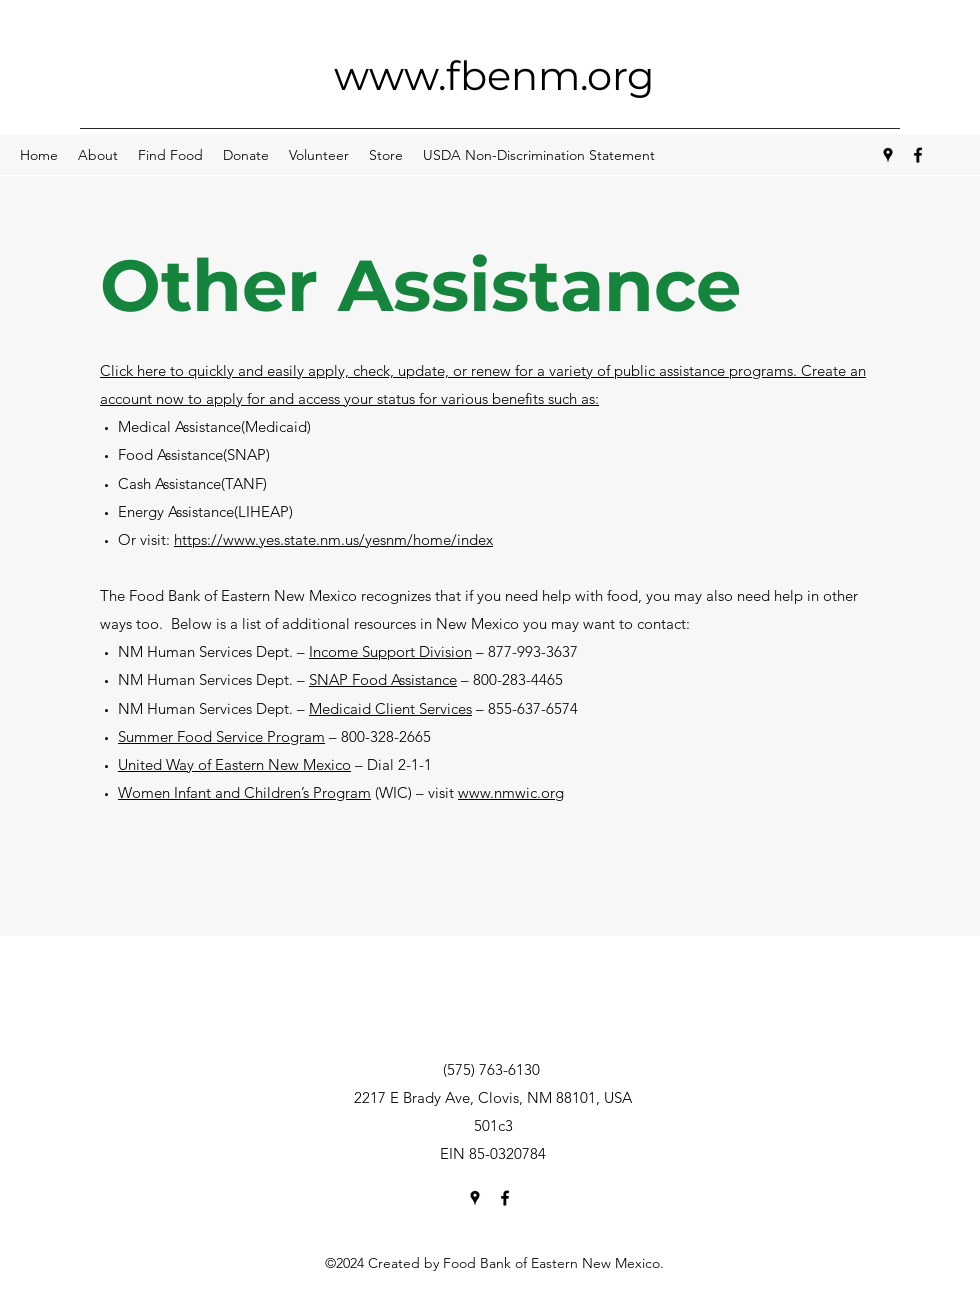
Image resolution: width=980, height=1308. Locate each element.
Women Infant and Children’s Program (244, 792)
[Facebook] (918, 155)
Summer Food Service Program (221, 736)
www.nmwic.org (511, 792)
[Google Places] (888, 155)
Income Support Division (390, 651)
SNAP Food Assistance (383, 679)
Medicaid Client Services (390, 708)
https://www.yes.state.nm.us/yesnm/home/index (333, 539)
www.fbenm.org (494, 75)
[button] (98, 155)
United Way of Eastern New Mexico (234, 764)
